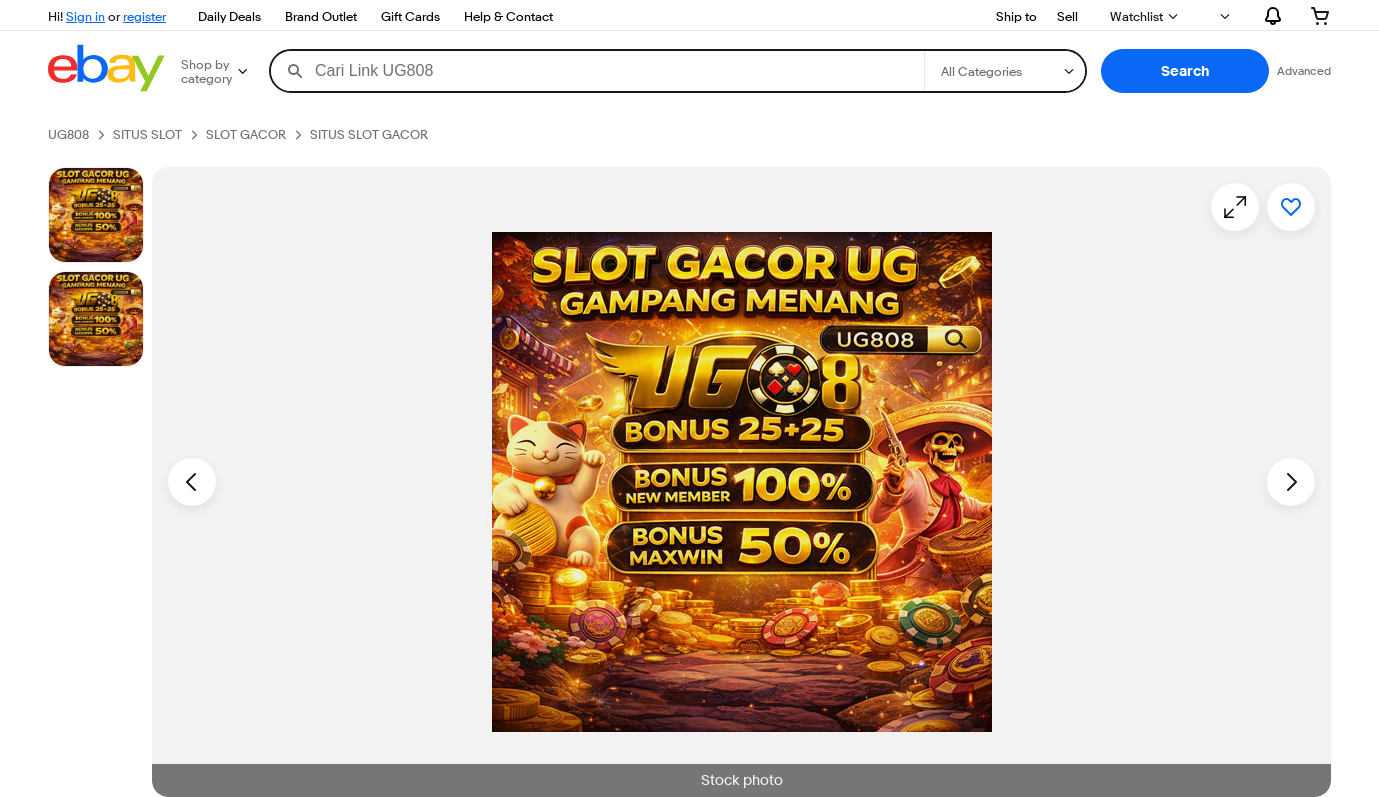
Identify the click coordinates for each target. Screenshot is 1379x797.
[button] (1185, 71)
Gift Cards (410, 16)
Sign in (85, 16)
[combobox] (597, 71)
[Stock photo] (96, 215)
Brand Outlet (321, 16)
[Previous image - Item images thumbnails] (192, 482)
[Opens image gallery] (1235, 207)
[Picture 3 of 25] (96, 319)
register (144, 16)
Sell (1067, 16)
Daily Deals (229, 16)
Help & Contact (508, 16)
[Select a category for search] (1005, 71)
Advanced (1304, 70)
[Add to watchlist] (1291, 207)
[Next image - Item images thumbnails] (1291, 482)
